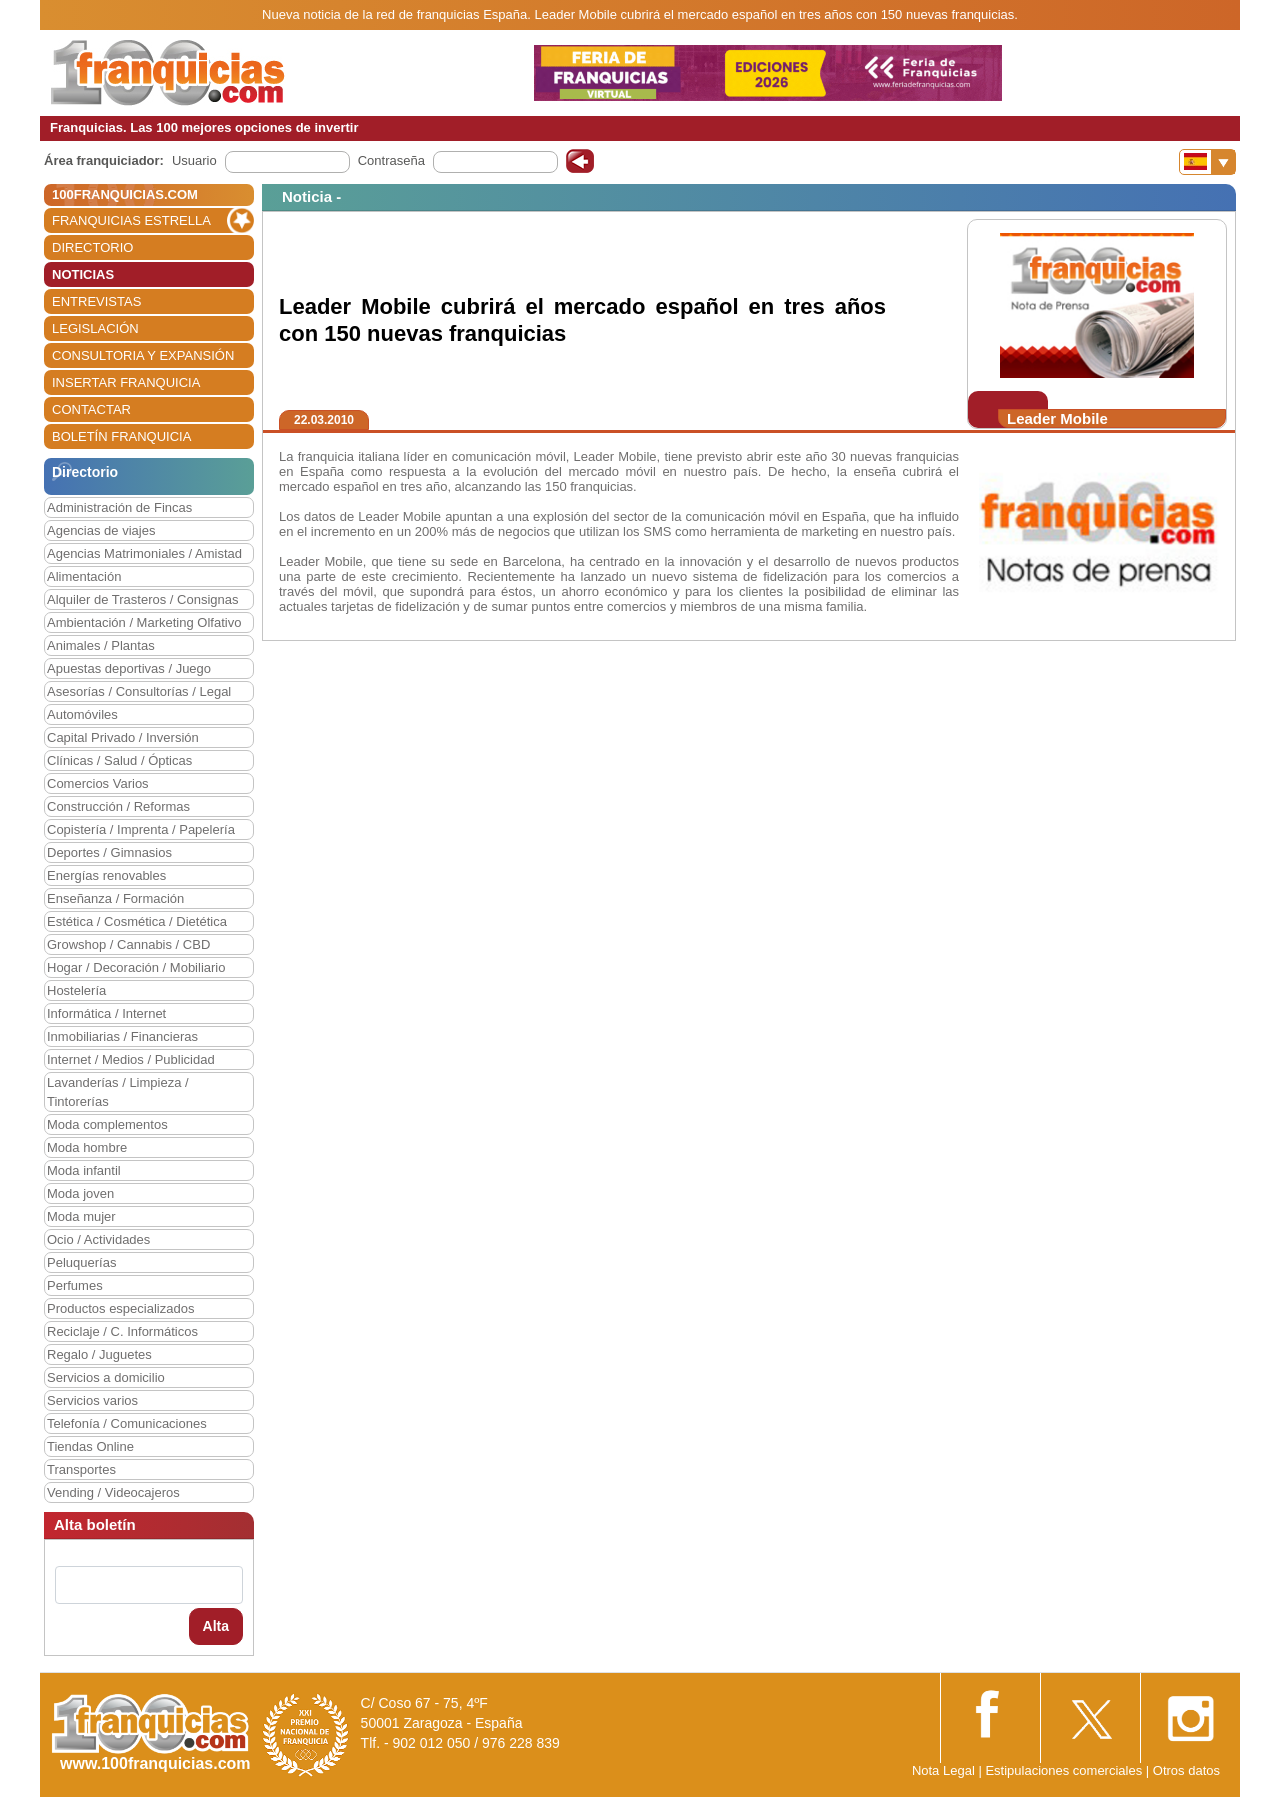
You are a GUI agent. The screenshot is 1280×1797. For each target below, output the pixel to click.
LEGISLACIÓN (95, 328)
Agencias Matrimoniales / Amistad (144, 553)
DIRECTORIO (92, 247)
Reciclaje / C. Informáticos (122, 1331)
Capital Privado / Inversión (123, 737)
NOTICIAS (83, 274)
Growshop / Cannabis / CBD (128, 944)
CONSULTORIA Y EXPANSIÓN (143, 355)
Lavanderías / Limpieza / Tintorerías (118, 1092)
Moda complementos (107, 1124)
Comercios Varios (98, 783)
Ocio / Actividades (98, 1239)
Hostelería (76, 990)
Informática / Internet (106, 1013)
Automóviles (82, 714)
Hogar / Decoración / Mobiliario (136, 967)
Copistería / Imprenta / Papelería (141, 829)
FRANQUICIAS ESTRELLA (131, 220)
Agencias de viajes (101, 530)
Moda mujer (81, 1216)
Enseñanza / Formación (115, 898)
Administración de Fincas (119, 507)
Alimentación (84, 576)
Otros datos (1186, 1770)
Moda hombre (87, 1147)
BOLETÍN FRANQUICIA (121, 436)
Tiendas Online (90, 1446)
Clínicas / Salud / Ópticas (119, 760)
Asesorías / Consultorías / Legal (139, 691)
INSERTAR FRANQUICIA (126, 382)
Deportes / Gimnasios (109, 852)
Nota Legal (943, 1770)
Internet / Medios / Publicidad (131, 1059)
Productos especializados (120, 1308)
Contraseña (391, 160)
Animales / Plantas (101, 645)
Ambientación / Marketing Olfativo (144, 622)
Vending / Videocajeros (113, 1492)
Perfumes (75, 1285)
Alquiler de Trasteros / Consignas (142, 599)
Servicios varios (92, 1400)
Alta (216, 1626)
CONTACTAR (91, 409)
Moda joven (80, 1193)
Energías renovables (106, 875)
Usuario (194, 160)
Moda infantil (84, 1170)
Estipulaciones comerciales (1065, 1770)
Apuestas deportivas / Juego (129, 668)
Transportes (81, 1469)
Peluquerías (81, 1262)
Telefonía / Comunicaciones (127, 1423)
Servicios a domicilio (106, 1377)
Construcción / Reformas (118, 806)
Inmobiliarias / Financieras (122, 1036)
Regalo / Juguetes (99, 1354)
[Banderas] (1207, 162)
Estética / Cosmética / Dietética (137, 921)
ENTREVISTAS (96, 301)
